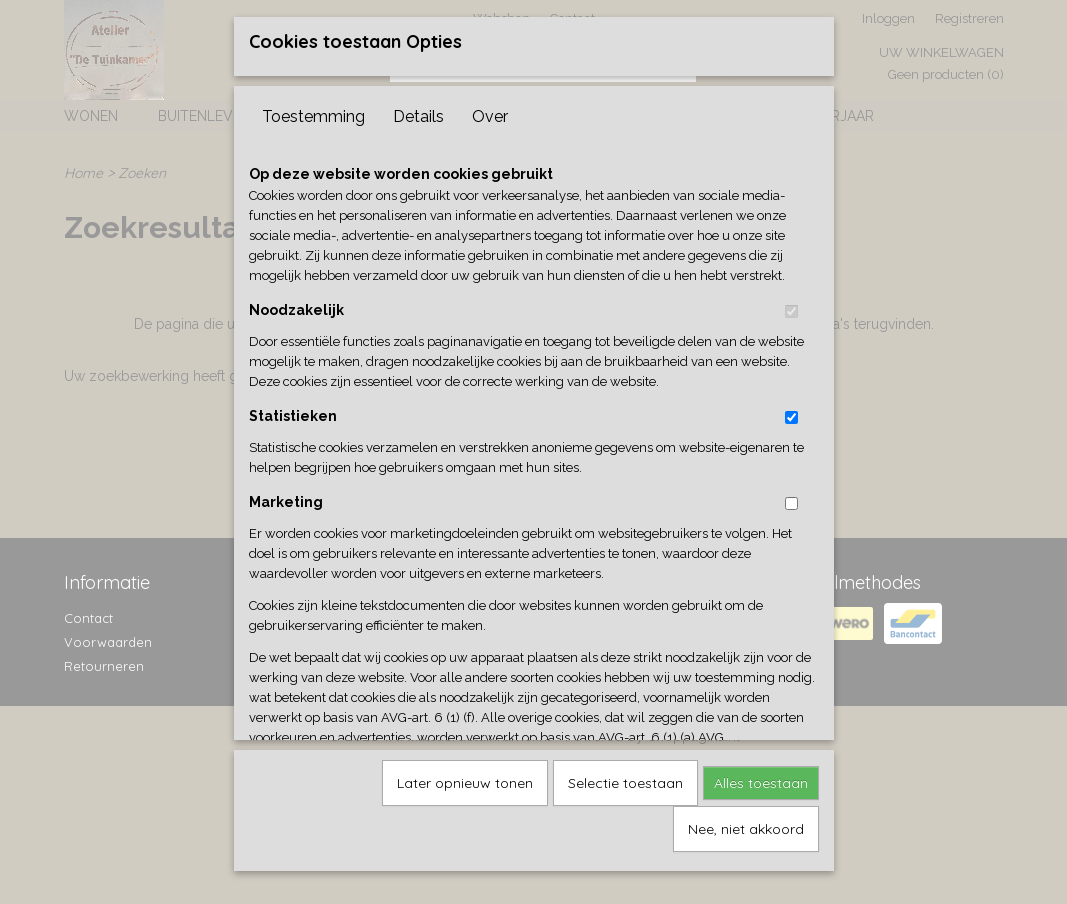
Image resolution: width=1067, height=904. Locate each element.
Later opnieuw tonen (465, 776)
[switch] (791, 304)
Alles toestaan (761, 776)
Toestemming (313, 109)
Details (418, 109)
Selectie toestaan (625, 776)
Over (490, 109)
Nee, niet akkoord (746, 822)
